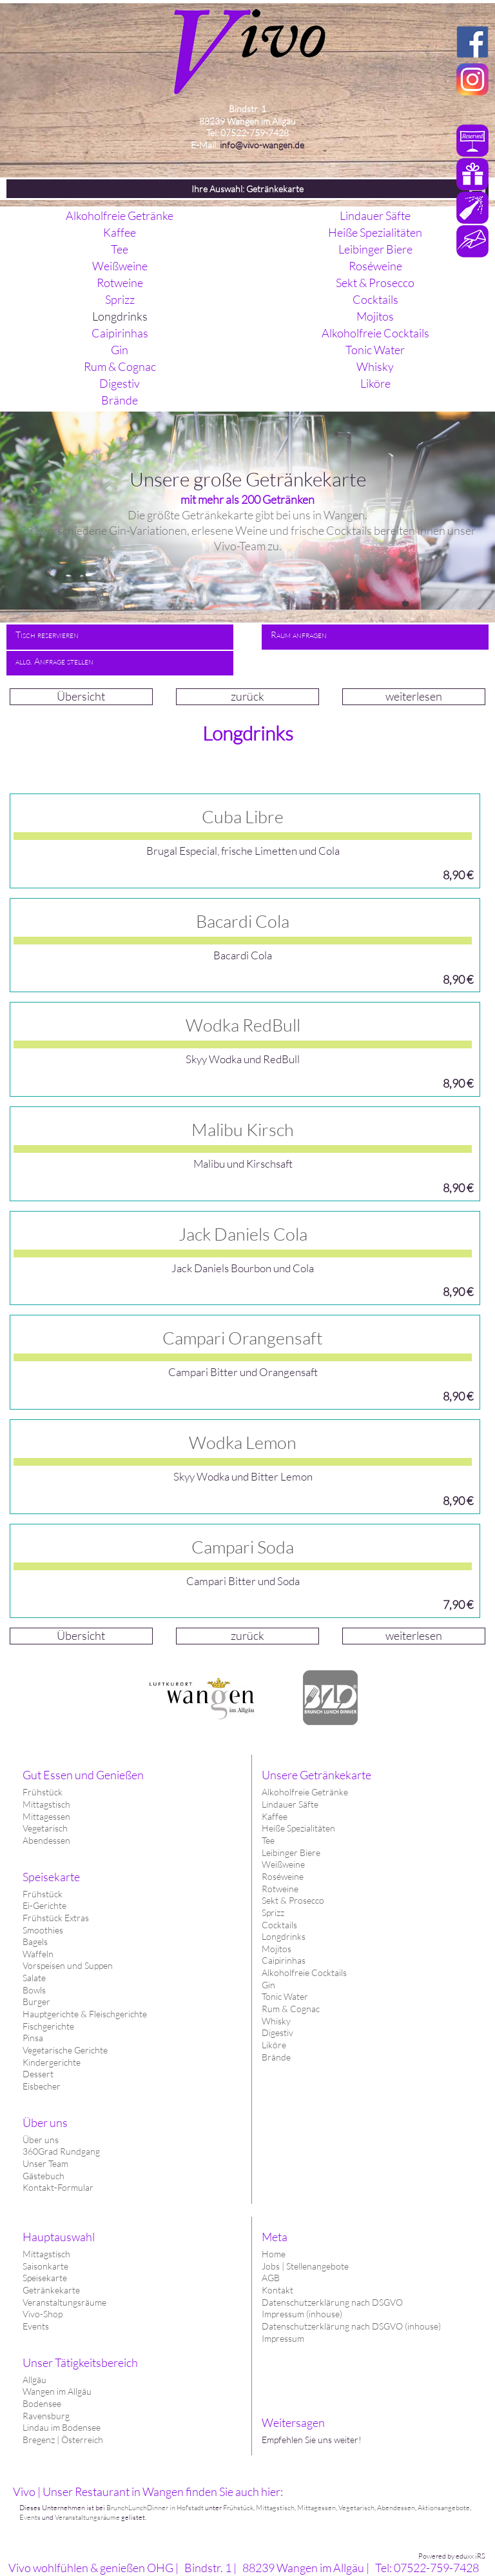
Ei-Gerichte (44, 1905)
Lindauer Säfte (290, 1804)
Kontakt (277, 2289)
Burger (36, 2001)
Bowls (34, 1989)
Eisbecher (42, 2086)
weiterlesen (413, 696)
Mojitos (276, 1948)
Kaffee (274, 1816)
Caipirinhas (284, 1960)
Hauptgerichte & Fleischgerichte (85, 2013)
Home (274, 2253)
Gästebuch (43, 2175)
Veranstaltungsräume (64, 2302)
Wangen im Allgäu (57, 2391)
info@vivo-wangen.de (262, 144)
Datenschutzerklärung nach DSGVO (332, 2302)
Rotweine (280, 1888)
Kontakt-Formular (58, 2187)
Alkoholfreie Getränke (305, 1791)
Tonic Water (285, 1996)
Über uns (41, 2139)
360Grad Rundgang (61, 2151)
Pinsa (33, 2037)
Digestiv (277, 2032)
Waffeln (38, 1953)
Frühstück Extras (56, 1917)
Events (36, 2326)
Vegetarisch (45, 1827)
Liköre (274, 2044)
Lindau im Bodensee (62, 2427)
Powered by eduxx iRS (451, 2556)
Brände (276, 2057)
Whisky (276, 2020)
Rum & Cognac (291, 2008)
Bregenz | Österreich (63, 2439)
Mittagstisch (46, 2253)
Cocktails (279, 1924)
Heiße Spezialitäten (298, 1827)
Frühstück (43, 1791)
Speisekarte (45, 2277)
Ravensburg (46, 2415)
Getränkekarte (51, 2289)
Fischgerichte (48, 2026)
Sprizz (273, 1912)
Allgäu (34, 2379)
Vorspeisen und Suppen (68, 1965)
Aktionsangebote (444, 2507)
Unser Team (45, 2163)
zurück (247, 696)
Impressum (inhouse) (302, 2313)
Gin (268, 1984)
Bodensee (42, 2403)
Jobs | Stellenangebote (305, 2266)
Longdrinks (284, 1936)
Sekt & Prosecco (293, 1900)
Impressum (283, 2338)
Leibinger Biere (291, 1852)
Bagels (35, 1941)
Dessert (38, 2073)
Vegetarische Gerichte (65, 2049)
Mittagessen (46, 1816)
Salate (34, 1977)
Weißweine (283, 1864)
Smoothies (43, 1929)
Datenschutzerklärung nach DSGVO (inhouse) (351, 2326)
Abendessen (46, 1840)
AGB (271, 2277)
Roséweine (283, 1876)
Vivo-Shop (43, 2313)
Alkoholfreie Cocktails (304, 1972)
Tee (268, 1840)
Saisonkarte (45, 2266)
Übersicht (81, 696)
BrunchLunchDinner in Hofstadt (155, 2507)
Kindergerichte (52, 2062)
